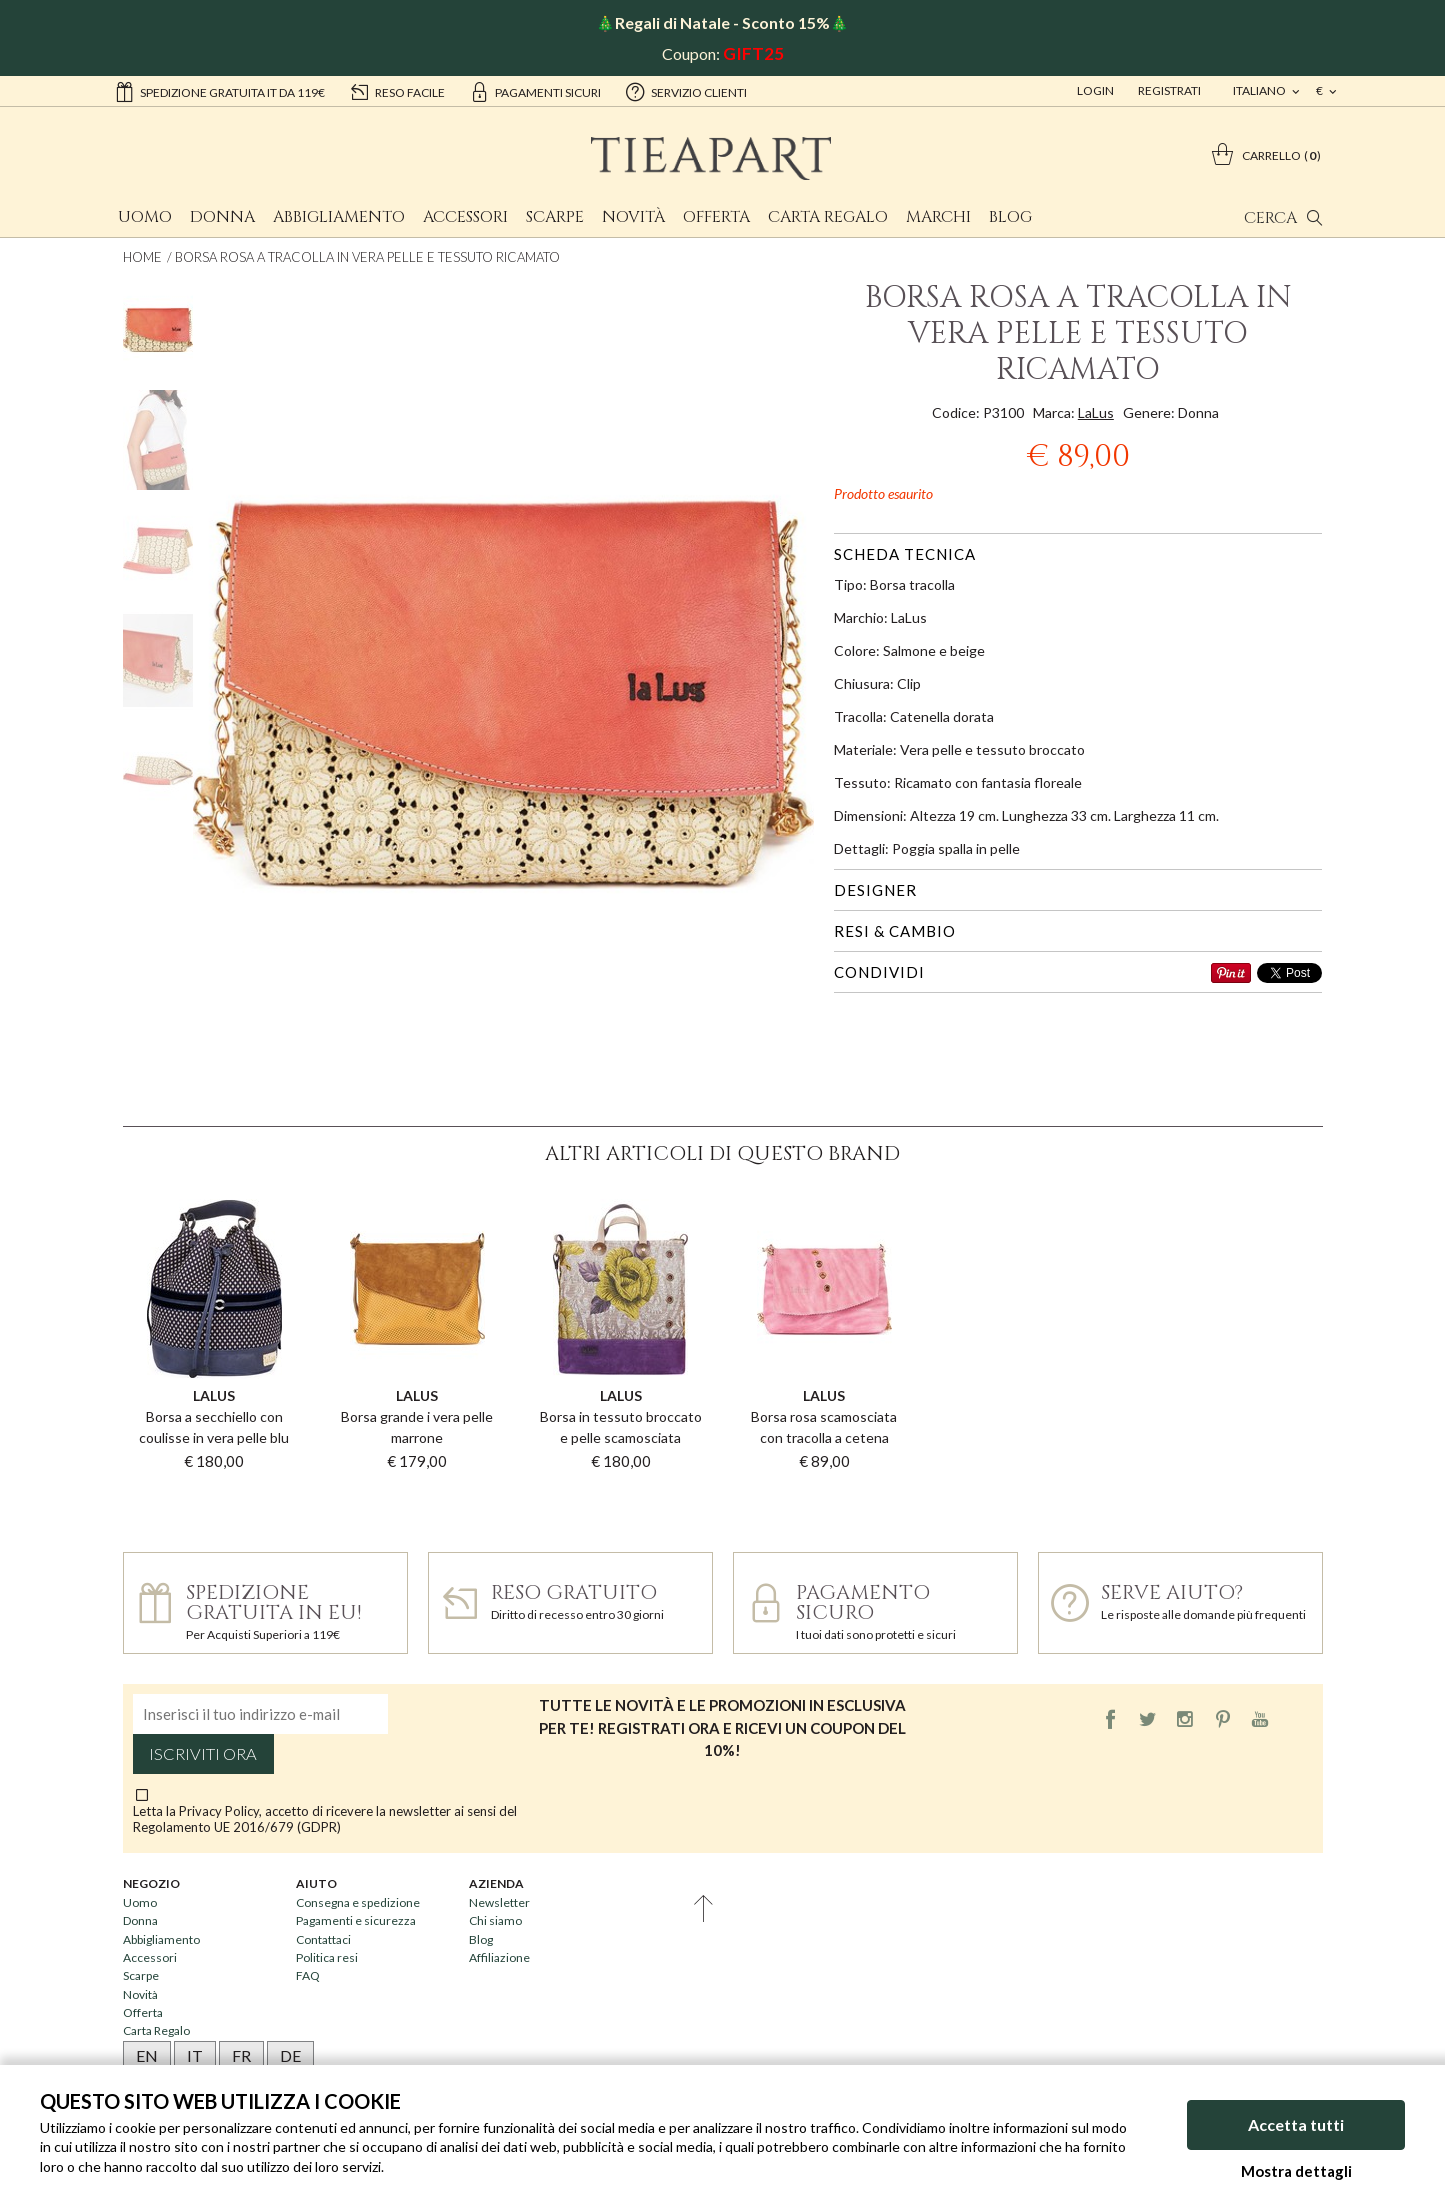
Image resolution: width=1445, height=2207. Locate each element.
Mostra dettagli (1296, 2171)
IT (195, 2055)
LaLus (1096, 412)
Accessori (465, 217)
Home (142, 257)
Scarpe (555, 217)
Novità (633, 217)
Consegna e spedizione (358, 1902)
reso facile (397, 91)
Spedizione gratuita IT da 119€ (219, 91)
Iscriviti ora (203, 1754)
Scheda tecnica (905, 554)
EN (147, 2055)
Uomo (145, 217)
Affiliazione (499, 1957)
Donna (222, 217)
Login (1095, 90)
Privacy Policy (219, 1811)
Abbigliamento (339, 217)
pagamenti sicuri (535, 91)
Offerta (716, 217)
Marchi (938, 217)
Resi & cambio (895, 931)
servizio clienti (686, 91)
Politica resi (327, 1957)
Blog (1010, 217)
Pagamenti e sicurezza (356, 1920)
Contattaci (323, 1939)
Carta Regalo (828, 217)
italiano (1260, 90)
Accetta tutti (1296, 2124)
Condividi (879, 972)
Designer (875, 890)
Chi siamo (495, 1920)
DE (290, 2055)
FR (241, 2055)
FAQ (308, 1975)
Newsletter (499, 1902)
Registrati (1169, 90)
